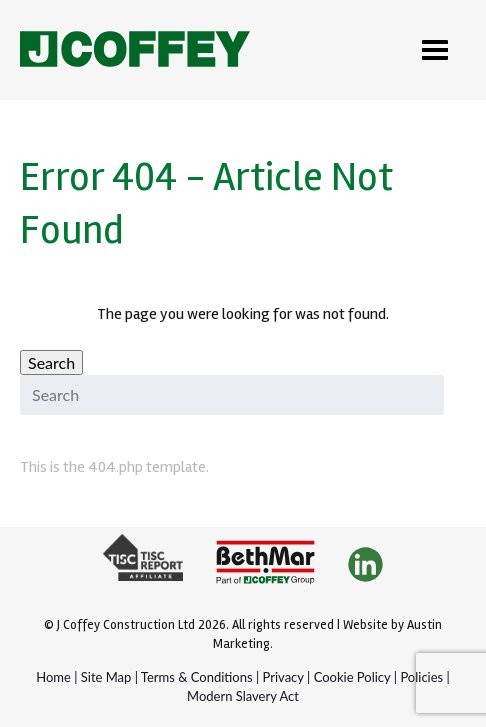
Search (51, 362)
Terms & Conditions (197, 677)
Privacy (283, 677)
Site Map (106, 677)
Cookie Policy (352, 677)
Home (53, 677)
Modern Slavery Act (243, 696)
